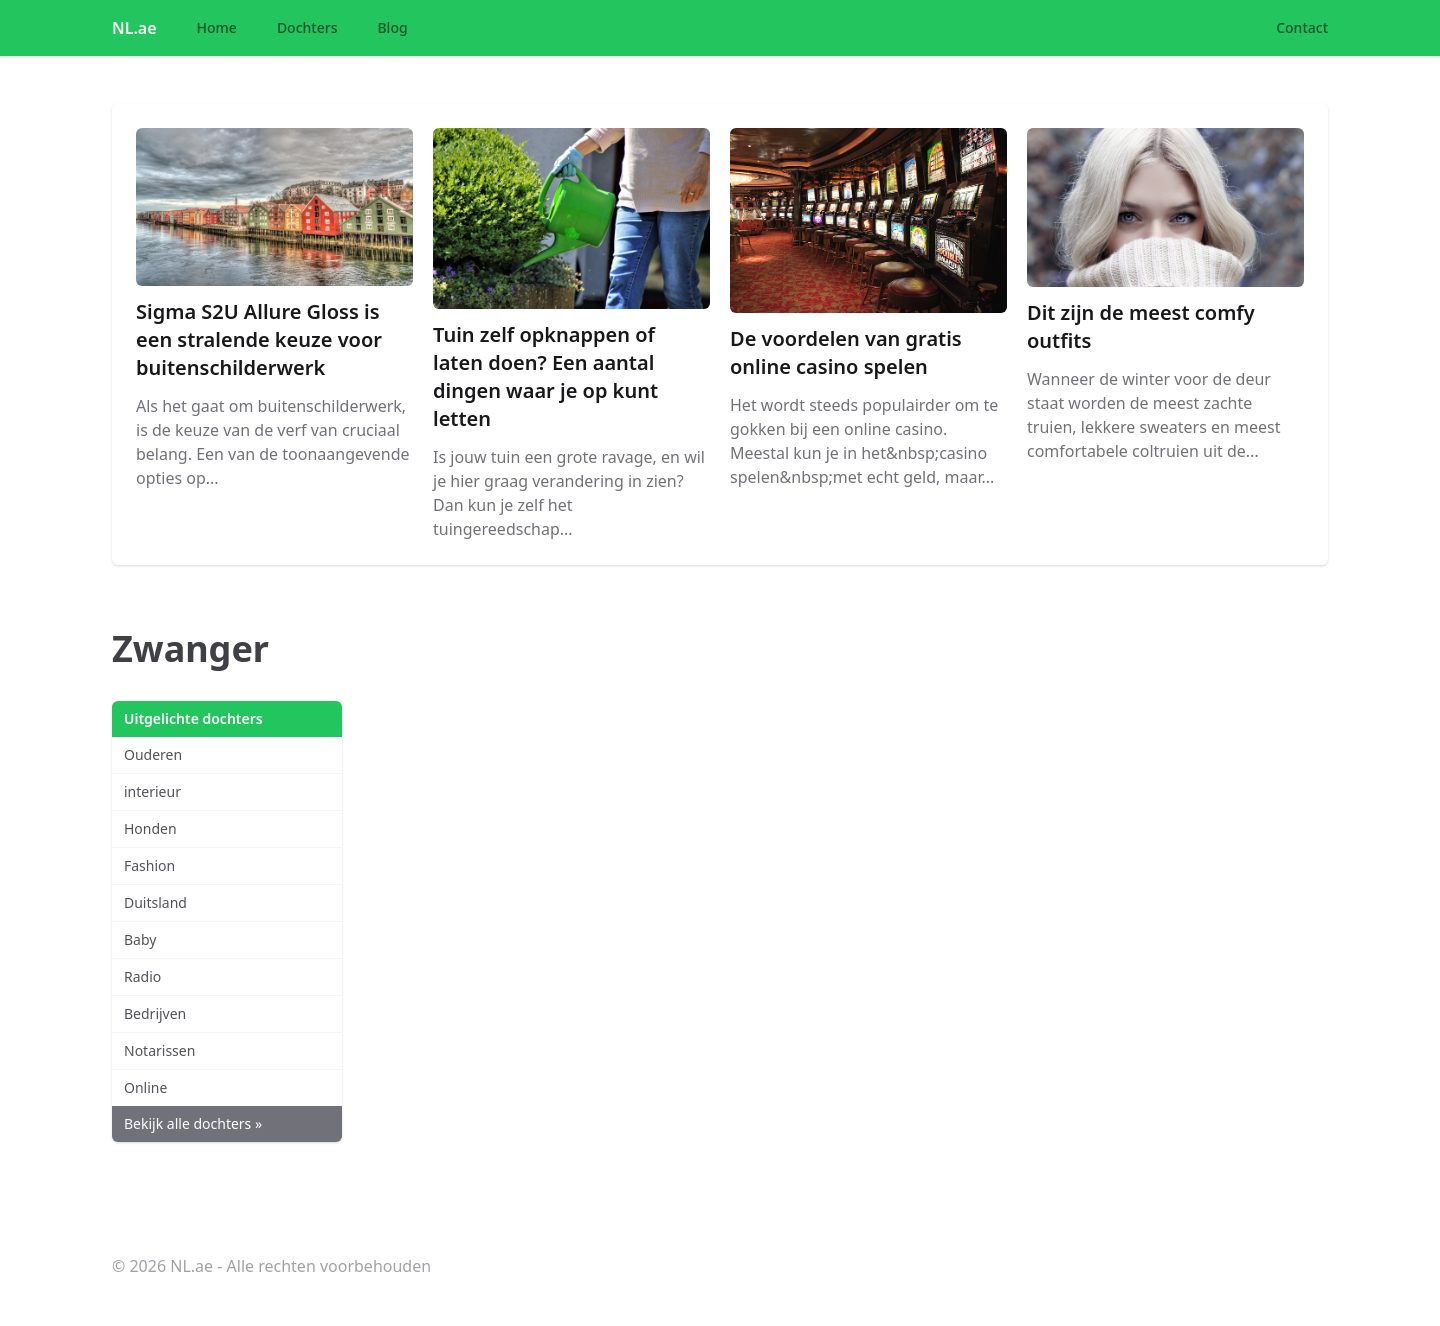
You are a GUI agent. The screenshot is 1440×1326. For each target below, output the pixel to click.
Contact (1302, 27)
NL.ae (134, 28)
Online (145, 1087)
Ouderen (153, 754)
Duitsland (155, 902)
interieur (152, 791)
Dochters (307, 27)
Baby (140, 939)
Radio (142, 976)
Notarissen (159, 1050)
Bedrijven (155, 1013)
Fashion (149, 865)
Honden (150, 828)
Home (217, 27)
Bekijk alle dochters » (193, 1123)
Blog (392, 27)
